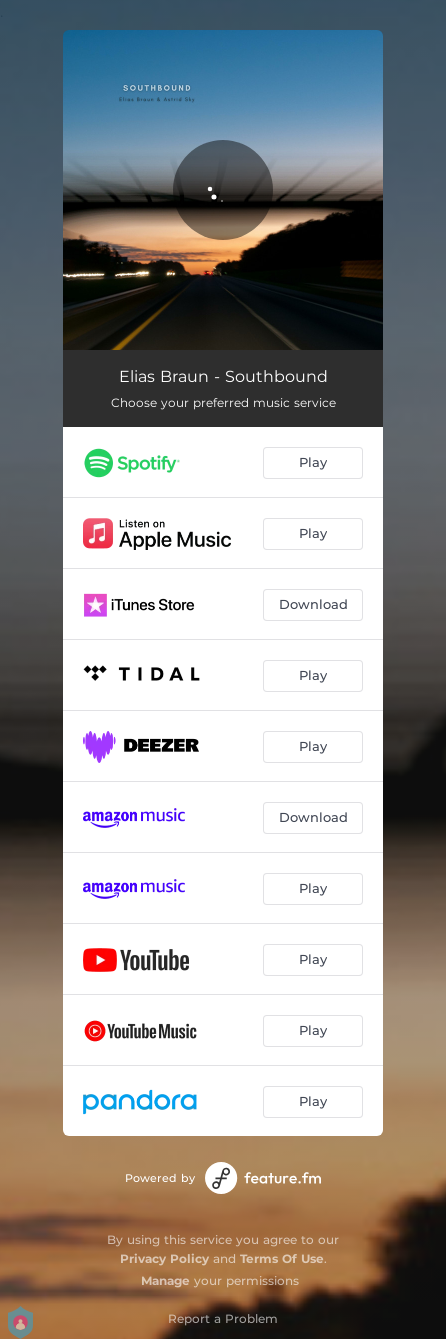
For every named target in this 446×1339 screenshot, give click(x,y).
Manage (165, 1280)
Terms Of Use (282, 1258)
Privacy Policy (164, 1258)
